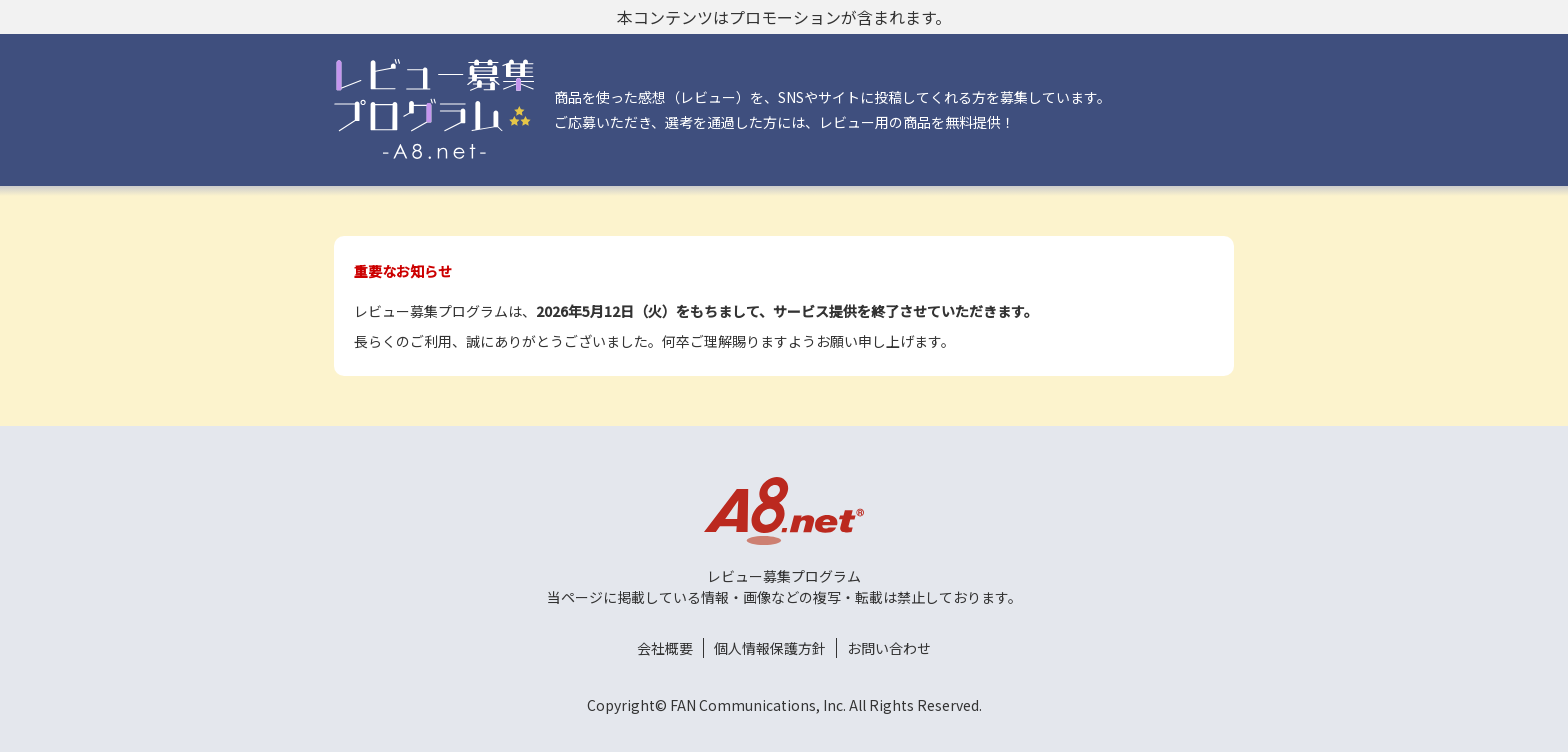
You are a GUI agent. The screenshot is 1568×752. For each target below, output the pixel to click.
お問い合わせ (889, 648)
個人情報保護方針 (770, 648)
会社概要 (665, 648)
